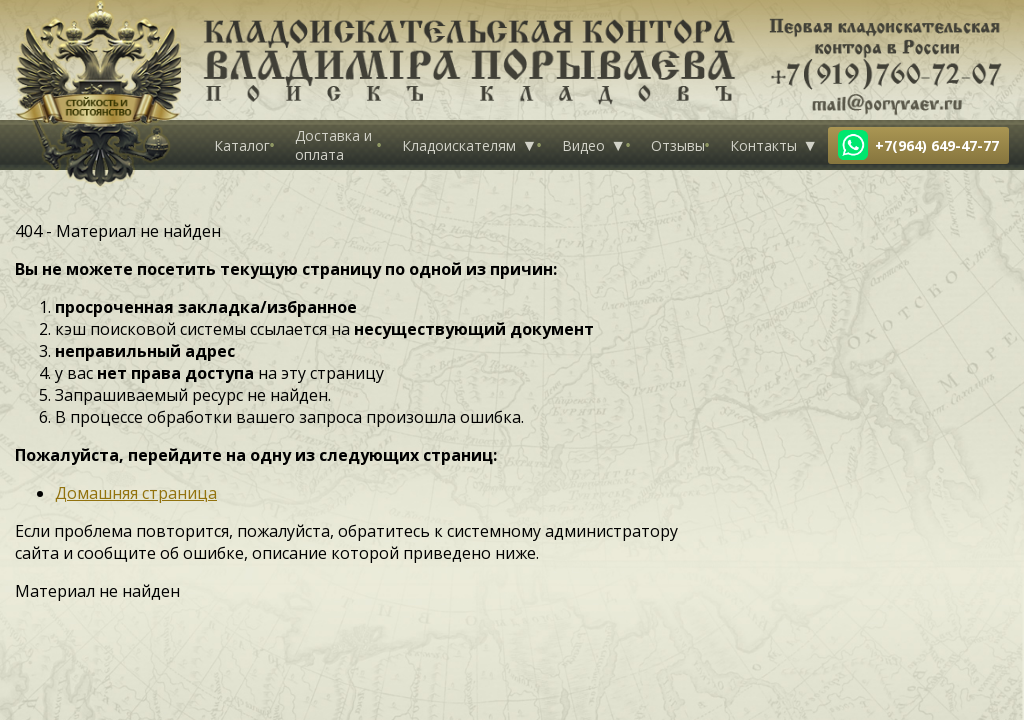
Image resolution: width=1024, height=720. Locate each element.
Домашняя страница (136, 493)
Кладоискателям (459, 145)
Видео (583, 145)
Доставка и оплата (333, 145)
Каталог (242, 145)
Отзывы (678, 145)
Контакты (763, 145)
